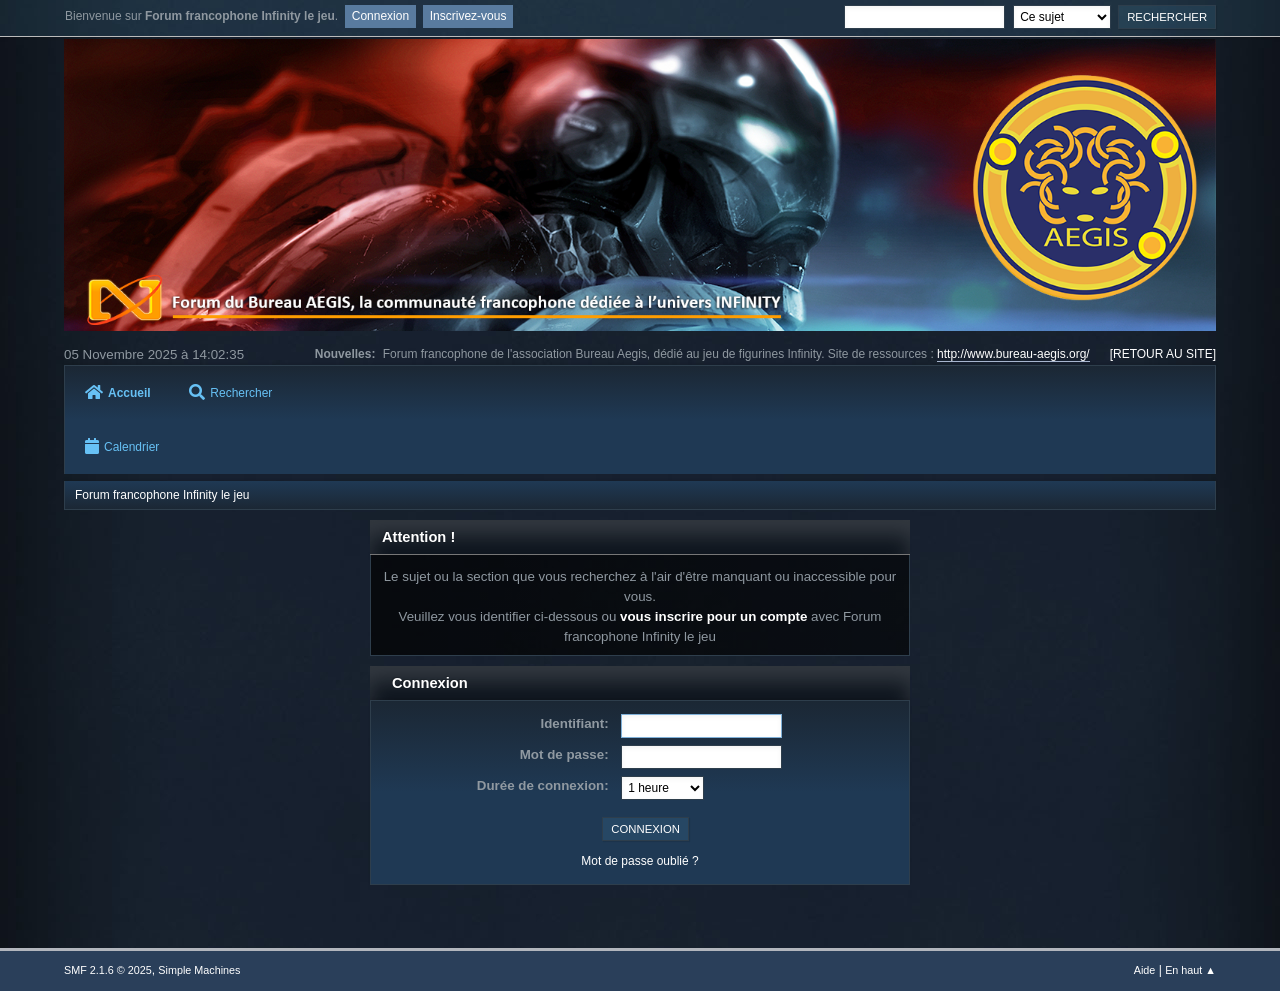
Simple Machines (199, 970)
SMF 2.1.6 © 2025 (108, 970)
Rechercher (230, 393)
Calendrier (122, 447)
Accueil (118, 393)
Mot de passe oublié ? (639, 861)
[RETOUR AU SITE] (1163, 354)
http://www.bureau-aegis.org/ (1013, 354)
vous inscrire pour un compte (713, 616)
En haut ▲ (1190, 970)
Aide (1145, 970)
